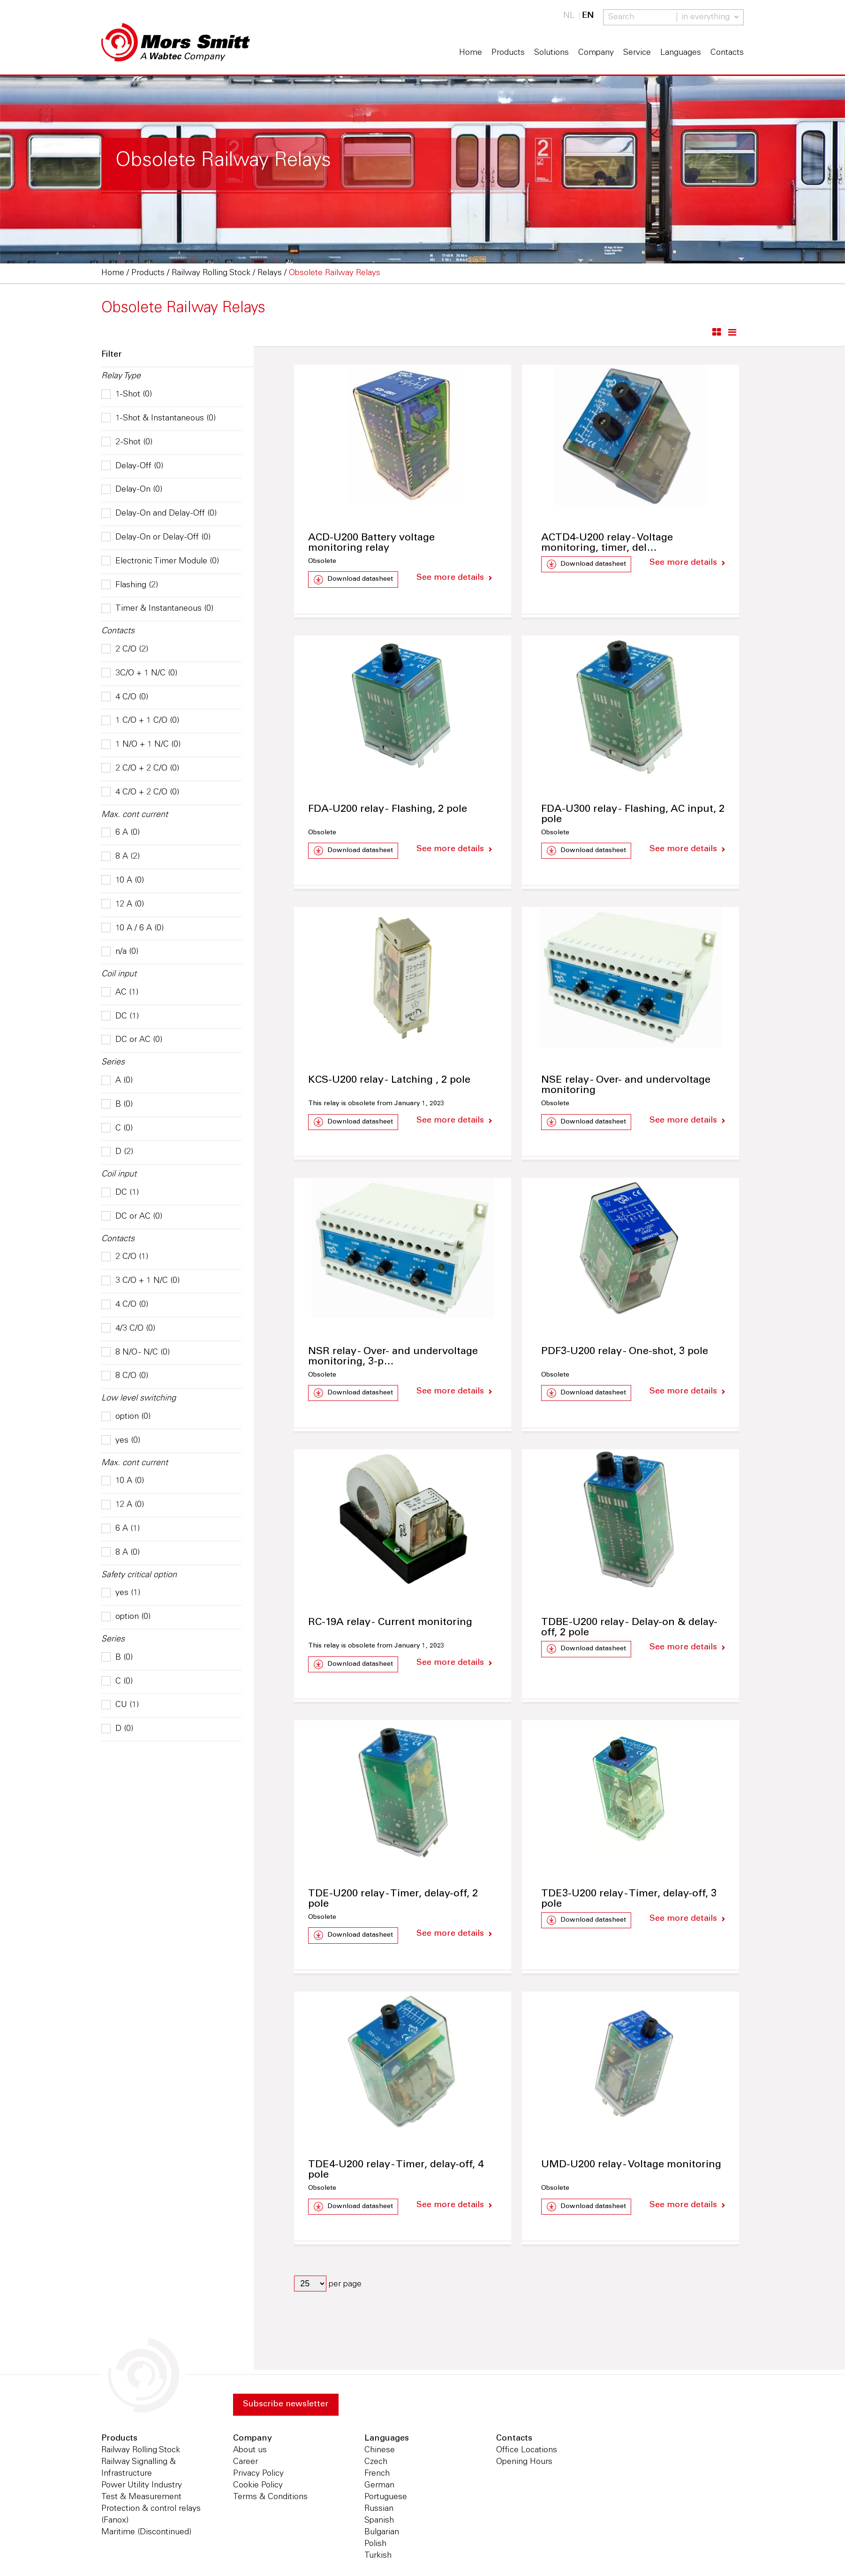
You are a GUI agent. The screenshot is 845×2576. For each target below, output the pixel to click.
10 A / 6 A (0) (132, 928)
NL (568, 16)
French (377, 2475)
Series (113, 1062)
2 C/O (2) (124, 649)
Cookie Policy (258, 2487)
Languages (680, 53)
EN (588, 16)
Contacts (727, 53)
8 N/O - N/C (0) (135, 1352)
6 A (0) (120, 833)
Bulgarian (381, 2534)
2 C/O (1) (124, 1257)
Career (245, 2463)
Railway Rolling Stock (140, 2452)
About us (250, 2452)
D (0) (117, 1729)
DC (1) (120, 1016)
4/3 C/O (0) (128, 1329)
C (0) (117, 1128)
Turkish (378, 2557)
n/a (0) (119, 952)
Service (637, 53)
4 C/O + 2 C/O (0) (140, 792)
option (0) (126, 1417)
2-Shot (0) (126, 442)
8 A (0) (120, 1553)
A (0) (117, 1081)
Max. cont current (134, 815)
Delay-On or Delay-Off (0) (156, 537)
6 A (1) (120, 1529)
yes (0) (120, 1441)
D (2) (117, 1152)
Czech (375, 2463)
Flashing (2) (129, 585)
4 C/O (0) (124, 697)
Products (508, 53)
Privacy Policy (258, 2475)
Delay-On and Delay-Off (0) (159, 513)
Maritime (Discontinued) (146, 2534)
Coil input (118, 974)
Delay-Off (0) (132, 466)
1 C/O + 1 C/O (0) (140, 721)
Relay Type (121, 376)
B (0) (117, 1105)
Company (596, 53)
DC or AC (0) (131, 1040)
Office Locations (526, 2452)
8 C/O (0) (124, 1376)
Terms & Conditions (270, 2498)
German (379, 2487)
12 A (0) (122, 904)
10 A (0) (122, 880)
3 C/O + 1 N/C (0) (140, 1281)
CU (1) (120, 1705)
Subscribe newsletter (286, 2406)
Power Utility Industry (141, 2487)
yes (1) (120, 1593)
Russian (378, 2510)
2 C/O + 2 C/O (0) (140, 768)
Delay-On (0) (131, 490)
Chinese (379, 2452)
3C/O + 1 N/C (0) (139, 673)
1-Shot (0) (126, 394)
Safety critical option (139, 1575)
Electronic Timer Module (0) (160, 561)
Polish (375, 2545)
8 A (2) (120, 857)
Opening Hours (524, 2463)
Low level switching (138, 1398)
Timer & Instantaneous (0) (157, 609)
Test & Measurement (141, 2498)
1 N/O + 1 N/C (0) (141, 745)
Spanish (379, 2522)
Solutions (551, 53)
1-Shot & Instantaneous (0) (158, 418)
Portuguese (385, 2498)
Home (470, 53)
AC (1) (119, 992)
